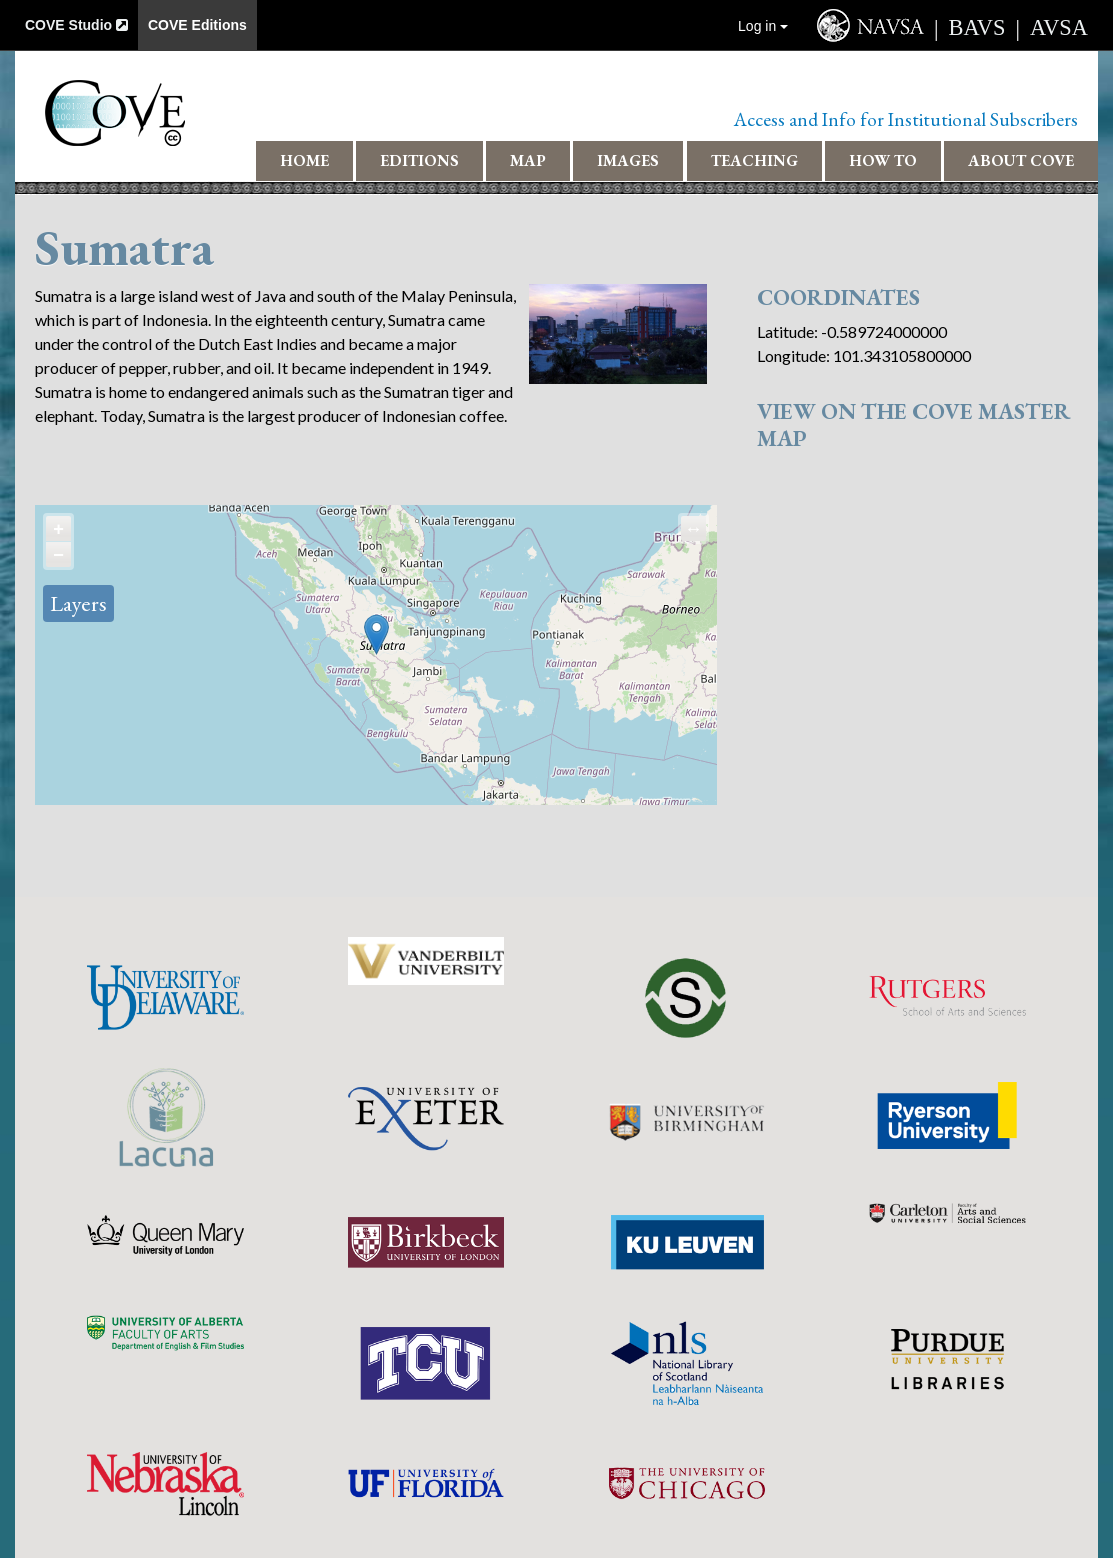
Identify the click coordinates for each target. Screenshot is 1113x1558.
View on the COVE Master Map (914, 424)
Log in (763, 26)
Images (628, 160)
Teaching (754, 160)
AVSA (1059, 27)
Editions (419, 160)
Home (304, 160)
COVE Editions (197, 25)
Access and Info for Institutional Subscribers (906, 119)
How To (883, 160)
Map (528, 160)
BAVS (977, 27)
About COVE (1021, 160)
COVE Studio (76, 25)
